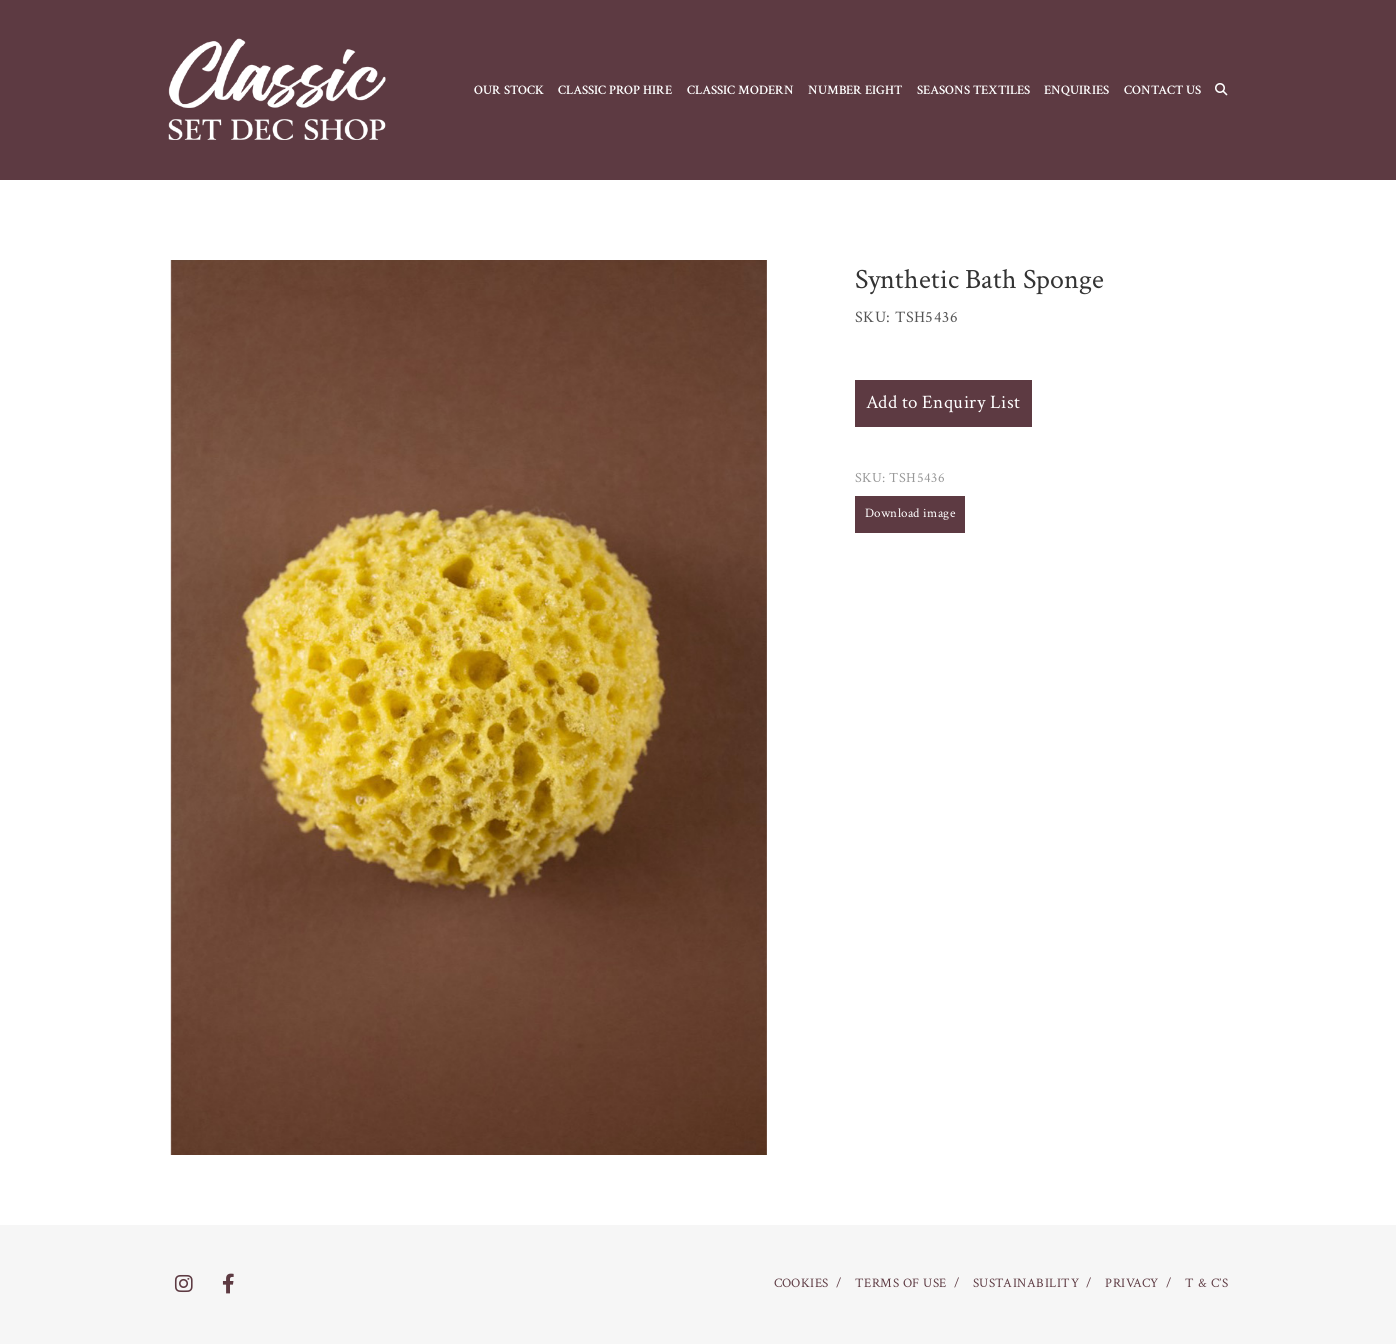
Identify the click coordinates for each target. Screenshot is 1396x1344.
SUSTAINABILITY (1026, 1283)
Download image (910, 513)
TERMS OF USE (901, 1283)
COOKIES (801, 1283)
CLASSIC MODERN (740, 90)
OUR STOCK (509, 90)
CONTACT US (1162, 90)
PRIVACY (1131, 1283)
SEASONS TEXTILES (973, 90)
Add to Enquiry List (943, 402)
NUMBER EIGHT (855, 90)
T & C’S (1206, 1283)
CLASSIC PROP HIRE (615, 90)
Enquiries (1076, 90)
